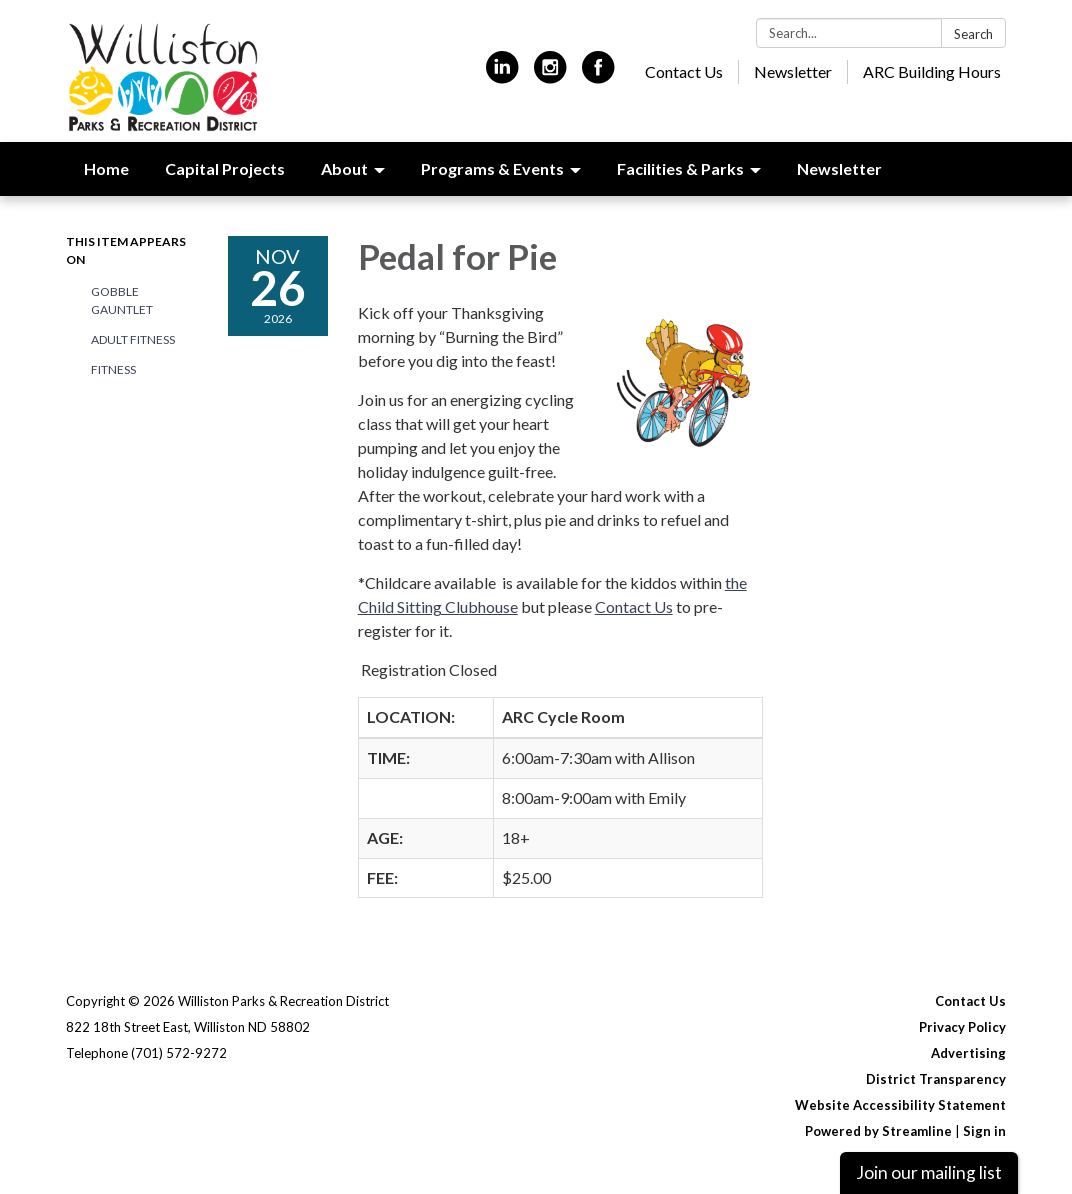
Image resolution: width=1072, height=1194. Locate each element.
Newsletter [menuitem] (839, 168)
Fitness (113, 369)
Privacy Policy (962, 1027)
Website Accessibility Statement (900, 1105)
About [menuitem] (344, 168)
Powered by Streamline (878, 1131)
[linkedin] (502, 75)
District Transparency (936, 1079)
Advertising (968, 1053)
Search (973, 34)
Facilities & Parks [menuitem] (680, 168)
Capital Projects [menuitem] (225, 168)
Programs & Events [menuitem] (492, 168)
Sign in (984, 1131)
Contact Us (684, 71)
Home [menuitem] (106, 168)
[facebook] (598, 75)
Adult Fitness (133, 339)
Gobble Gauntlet (122, 300)
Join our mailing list (929, 1172)
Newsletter (793, 71)
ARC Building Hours (932, 71)
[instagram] (550, 75)
